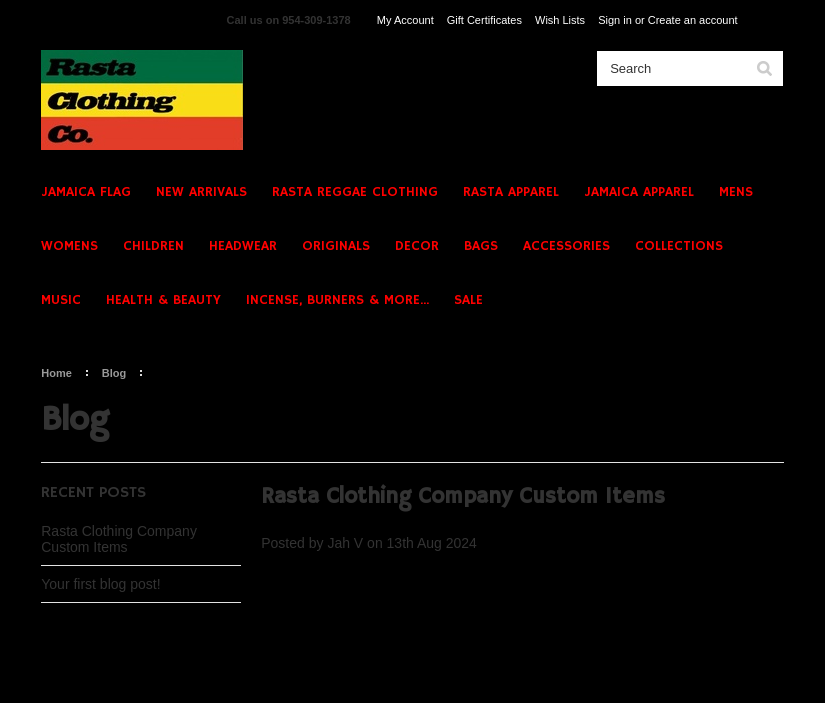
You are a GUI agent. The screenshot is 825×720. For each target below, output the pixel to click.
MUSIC (61, 300)
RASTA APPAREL (511, 192)
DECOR (417, 246)
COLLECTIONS (679, 246)
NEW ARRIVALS (201, 192)
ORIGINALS (336, 246)
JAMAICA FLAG (86, 192)
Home (56, 373)
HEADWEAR (243, 246)
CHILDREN (153, 246)
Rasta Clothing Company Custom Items (119, 539)
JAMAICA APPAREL (639, 192)
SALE (468, 300)
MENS (736, 192)
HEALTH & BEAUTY (163, 300)
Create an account (693, 20)
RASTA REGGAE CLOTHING (355, 192)
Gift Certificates (484, 20)
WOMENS (69, 246)
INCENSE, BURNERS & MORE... (337, 300)
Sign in (615, 20)
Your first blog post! (100, 584)
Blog (114, 373)
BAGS (481, 246)
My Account (405, 20)
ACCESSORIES (566, 246)
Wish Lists (560, 20)
